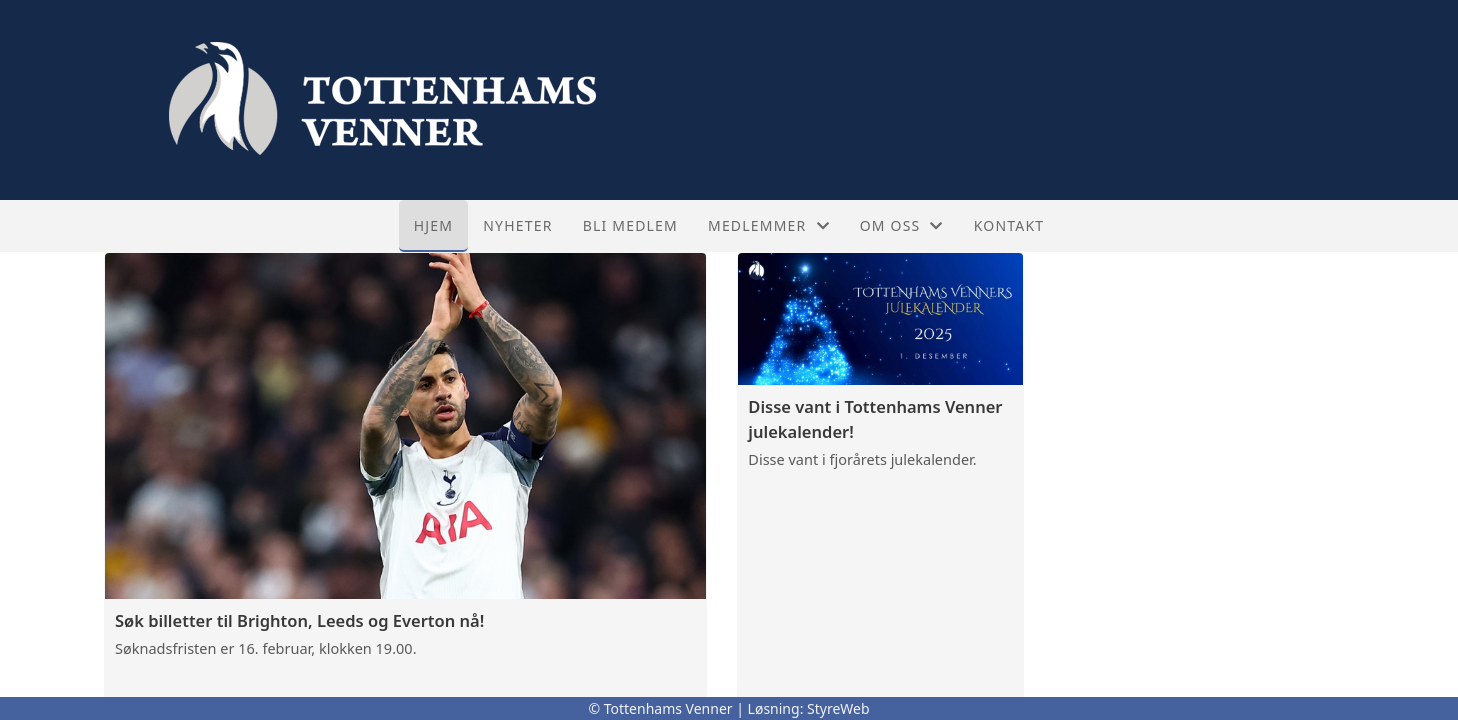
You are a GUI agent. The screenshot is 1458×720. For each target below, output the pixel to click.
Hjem (433, 225)
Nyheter (517, 225)
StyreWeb (838, 708)
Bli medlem (630, 225)
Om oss (902, 225)
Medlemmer (769, 225)
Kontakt (1009, 225)
